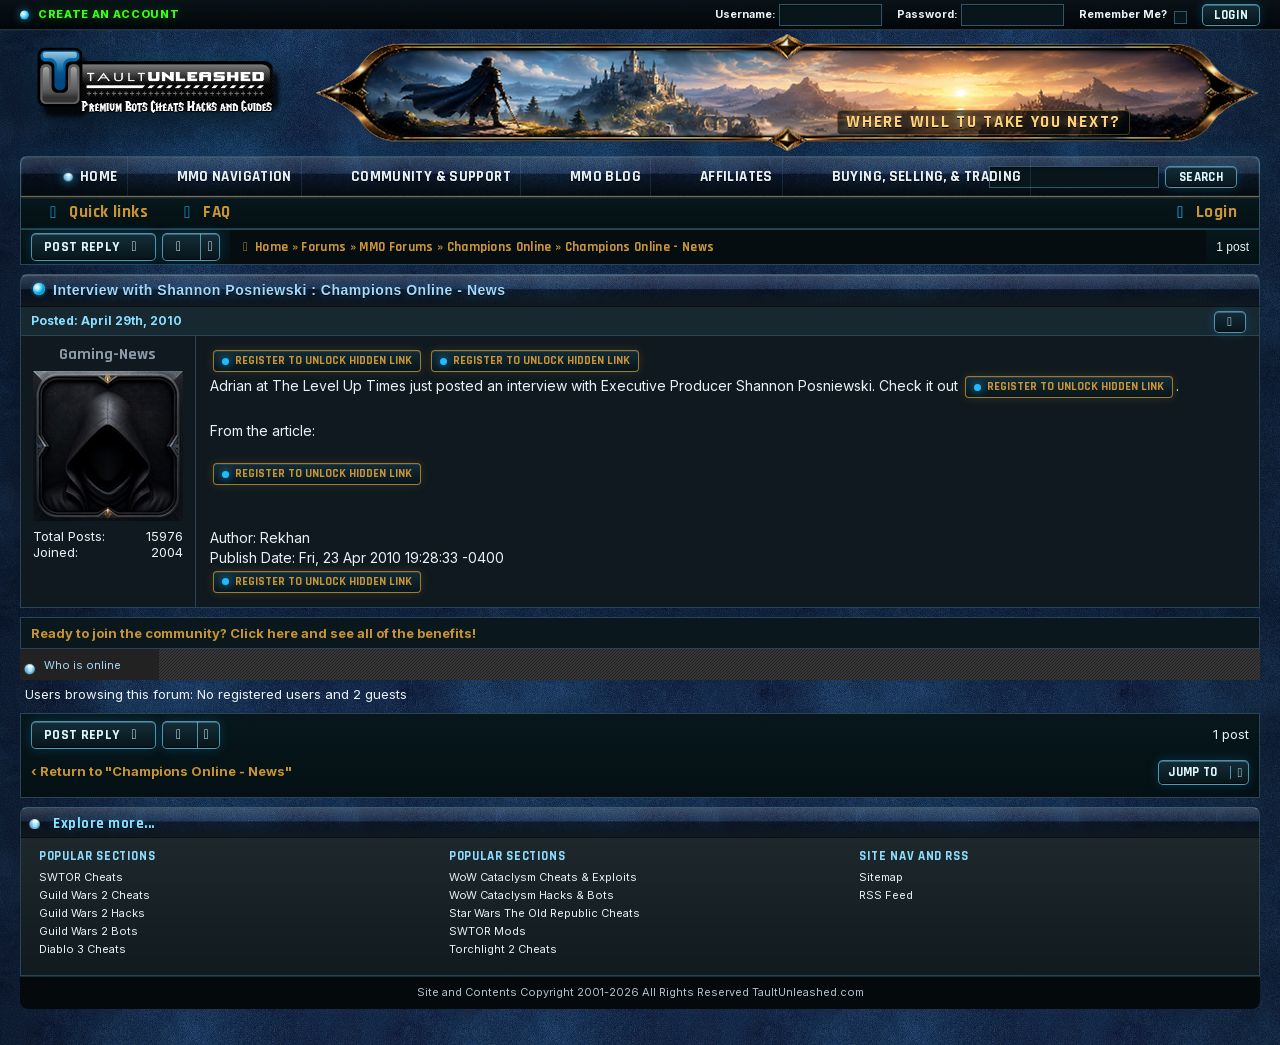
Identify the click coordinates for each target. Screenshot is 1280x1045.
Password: (980, 15)
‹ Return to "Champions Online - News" (161, 771)
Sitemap (881, 877)
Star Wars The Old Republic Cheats (544, 913)
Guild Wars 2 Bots (88, 931)
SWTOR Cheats (81, 877)
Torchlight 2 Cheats (503, 949)
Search (1201, 177)
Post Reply (93, 247)
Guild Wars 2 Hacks (92, 913)
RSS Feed (886, 895)
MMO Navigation (234, 176)
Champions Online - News (639, 247)
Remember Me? (1133, 15)
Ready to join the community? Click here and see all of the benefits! (253, 633)
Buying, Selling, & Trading (927, 176)
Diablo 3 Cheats (82, 949)
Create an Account (108, 14)
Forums (323, 247)
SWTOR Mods (487, 931)
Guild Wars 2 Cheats (94, 895)
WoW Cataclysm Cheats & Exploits (543, 877)
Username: (798, 15)
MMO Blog (605, 176)
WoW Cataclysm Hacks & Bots (531, 895)
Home (90, 176)
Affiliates (736, 176)
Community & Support (431, 176)
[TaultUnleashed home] (170, 87)
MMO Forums (396, 247)
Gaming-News (107, 354)
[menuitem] (204, 212)
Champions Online (499, 247)
